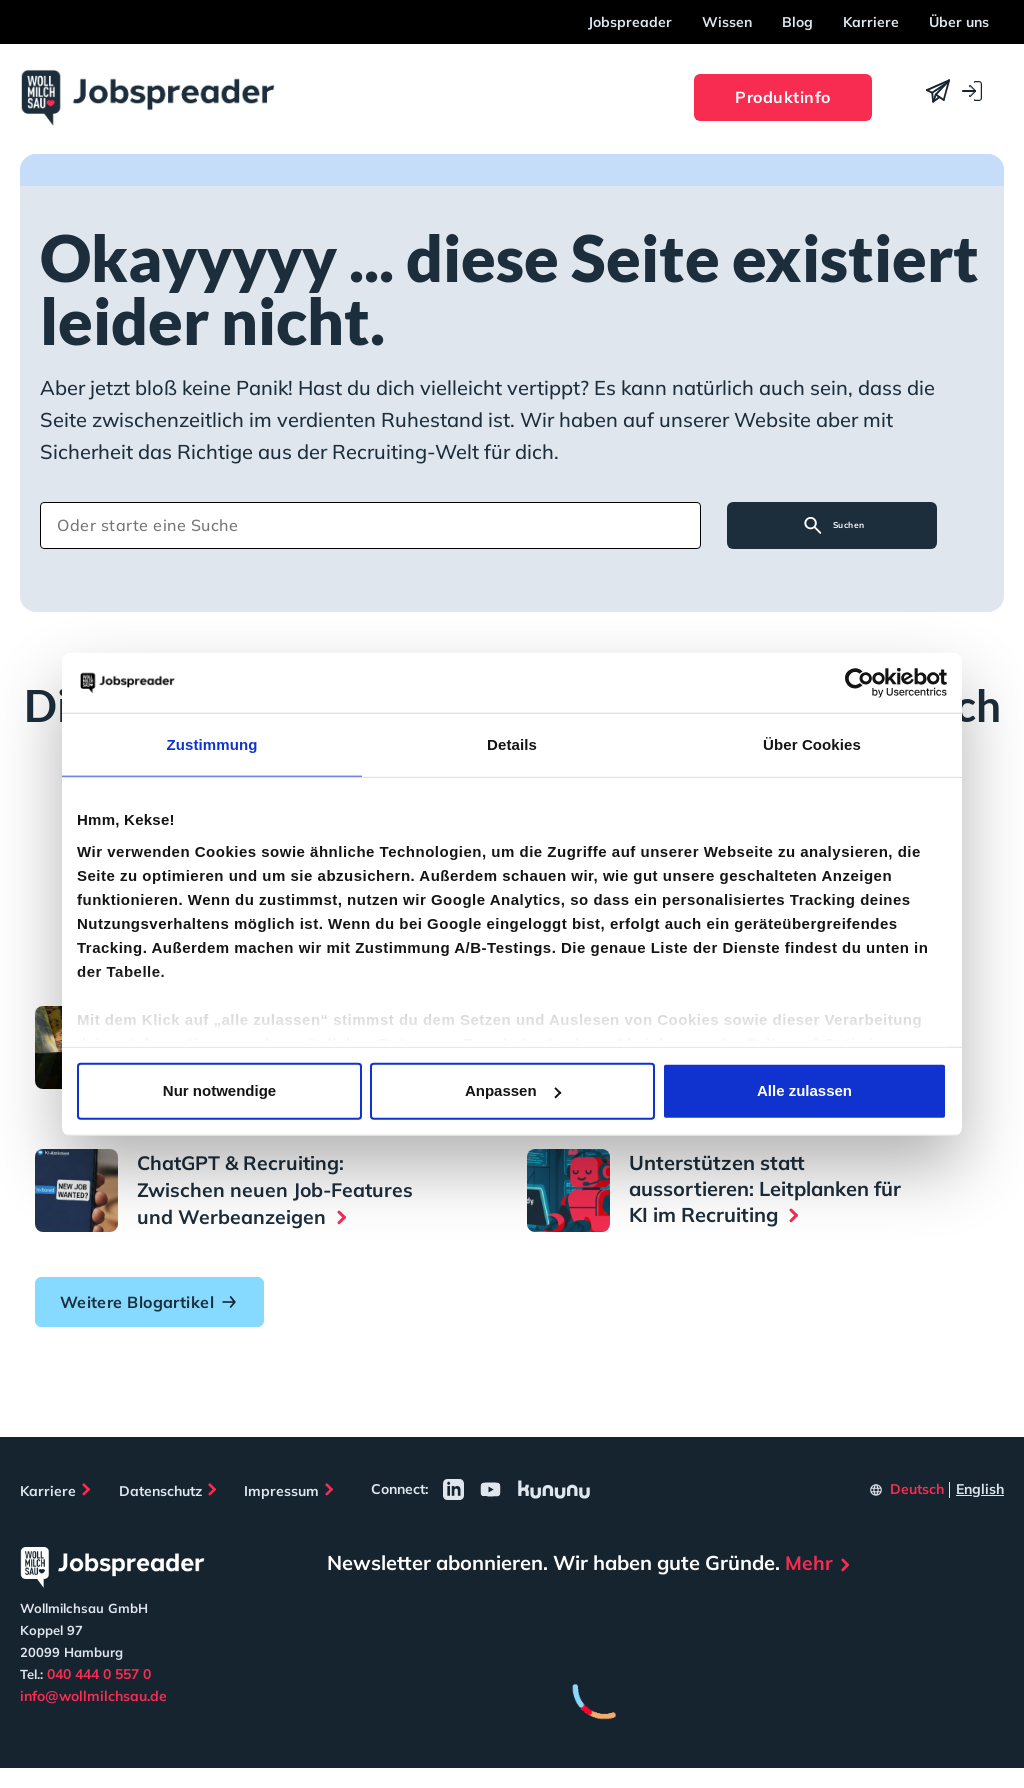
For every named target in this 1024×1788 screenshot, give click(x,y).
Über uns (959, 22)
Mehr (809, 1582)
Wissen (727, 22)
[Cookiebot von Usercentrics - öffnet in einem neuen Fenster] (859, 683)
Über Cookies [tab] (812, 744)
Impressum (292, 1508)
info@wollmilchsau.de (93, 1715)
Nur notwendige (219, 1090)
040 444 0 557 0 (99, 1693)
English (980, 1508)
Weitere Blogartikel (155, 1319)
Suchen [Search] (840, 528)
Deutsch (917, 1508)
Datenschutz (165, 1508)
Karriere (871, 22)
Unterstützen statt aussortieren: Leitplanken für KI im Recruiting (765, 1184)
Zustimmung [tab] (212, 744)
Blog (797, 22)
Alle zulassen (804, 1090)
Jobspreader (630, 22)
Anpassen (513, 1090)
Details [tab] (512, 744)
